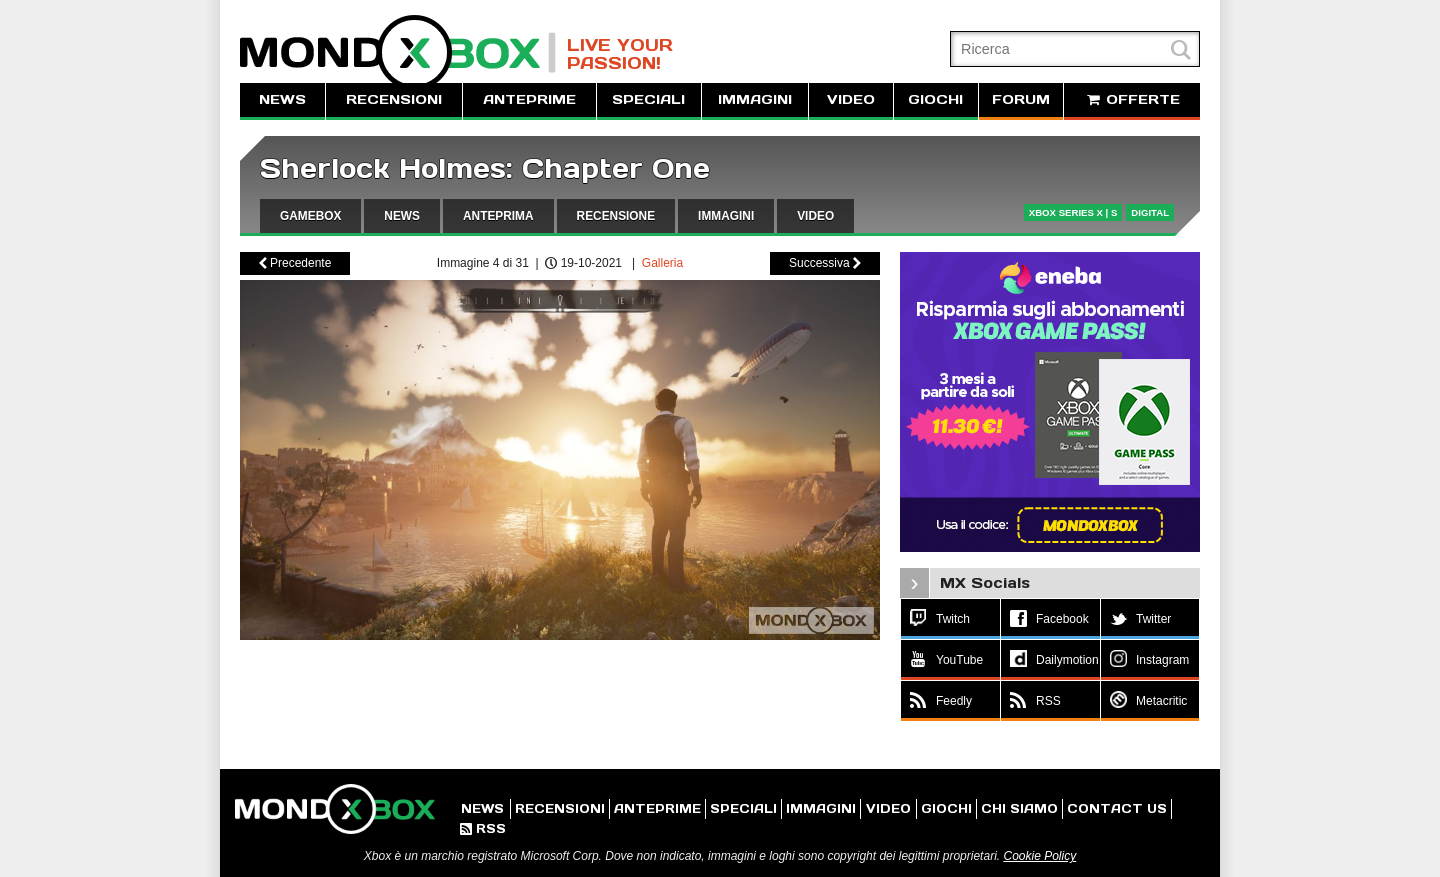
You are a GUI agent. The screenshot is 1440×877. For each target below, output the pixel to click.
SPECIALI (648, 99)
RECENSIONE (616, 216)
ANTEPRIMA (498, 216)
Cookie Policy (1039, 856)
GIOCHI (935, 99)
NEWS (282, 99)
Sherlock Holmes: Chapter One (485, 168)
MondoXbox (398, 52)
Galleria (662, 263)
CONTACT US (1117, 808)
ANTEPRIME (529, 99)
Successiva (825, 263)
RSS (483, 828)
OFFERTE (1132, 99)
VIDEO (851, 99)
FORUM (1021, 99)
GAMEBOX (310, 216)
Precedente (295, 263)
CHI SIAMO (1019, 808)
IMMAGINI (755, 99)
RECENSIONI (394, 99)
